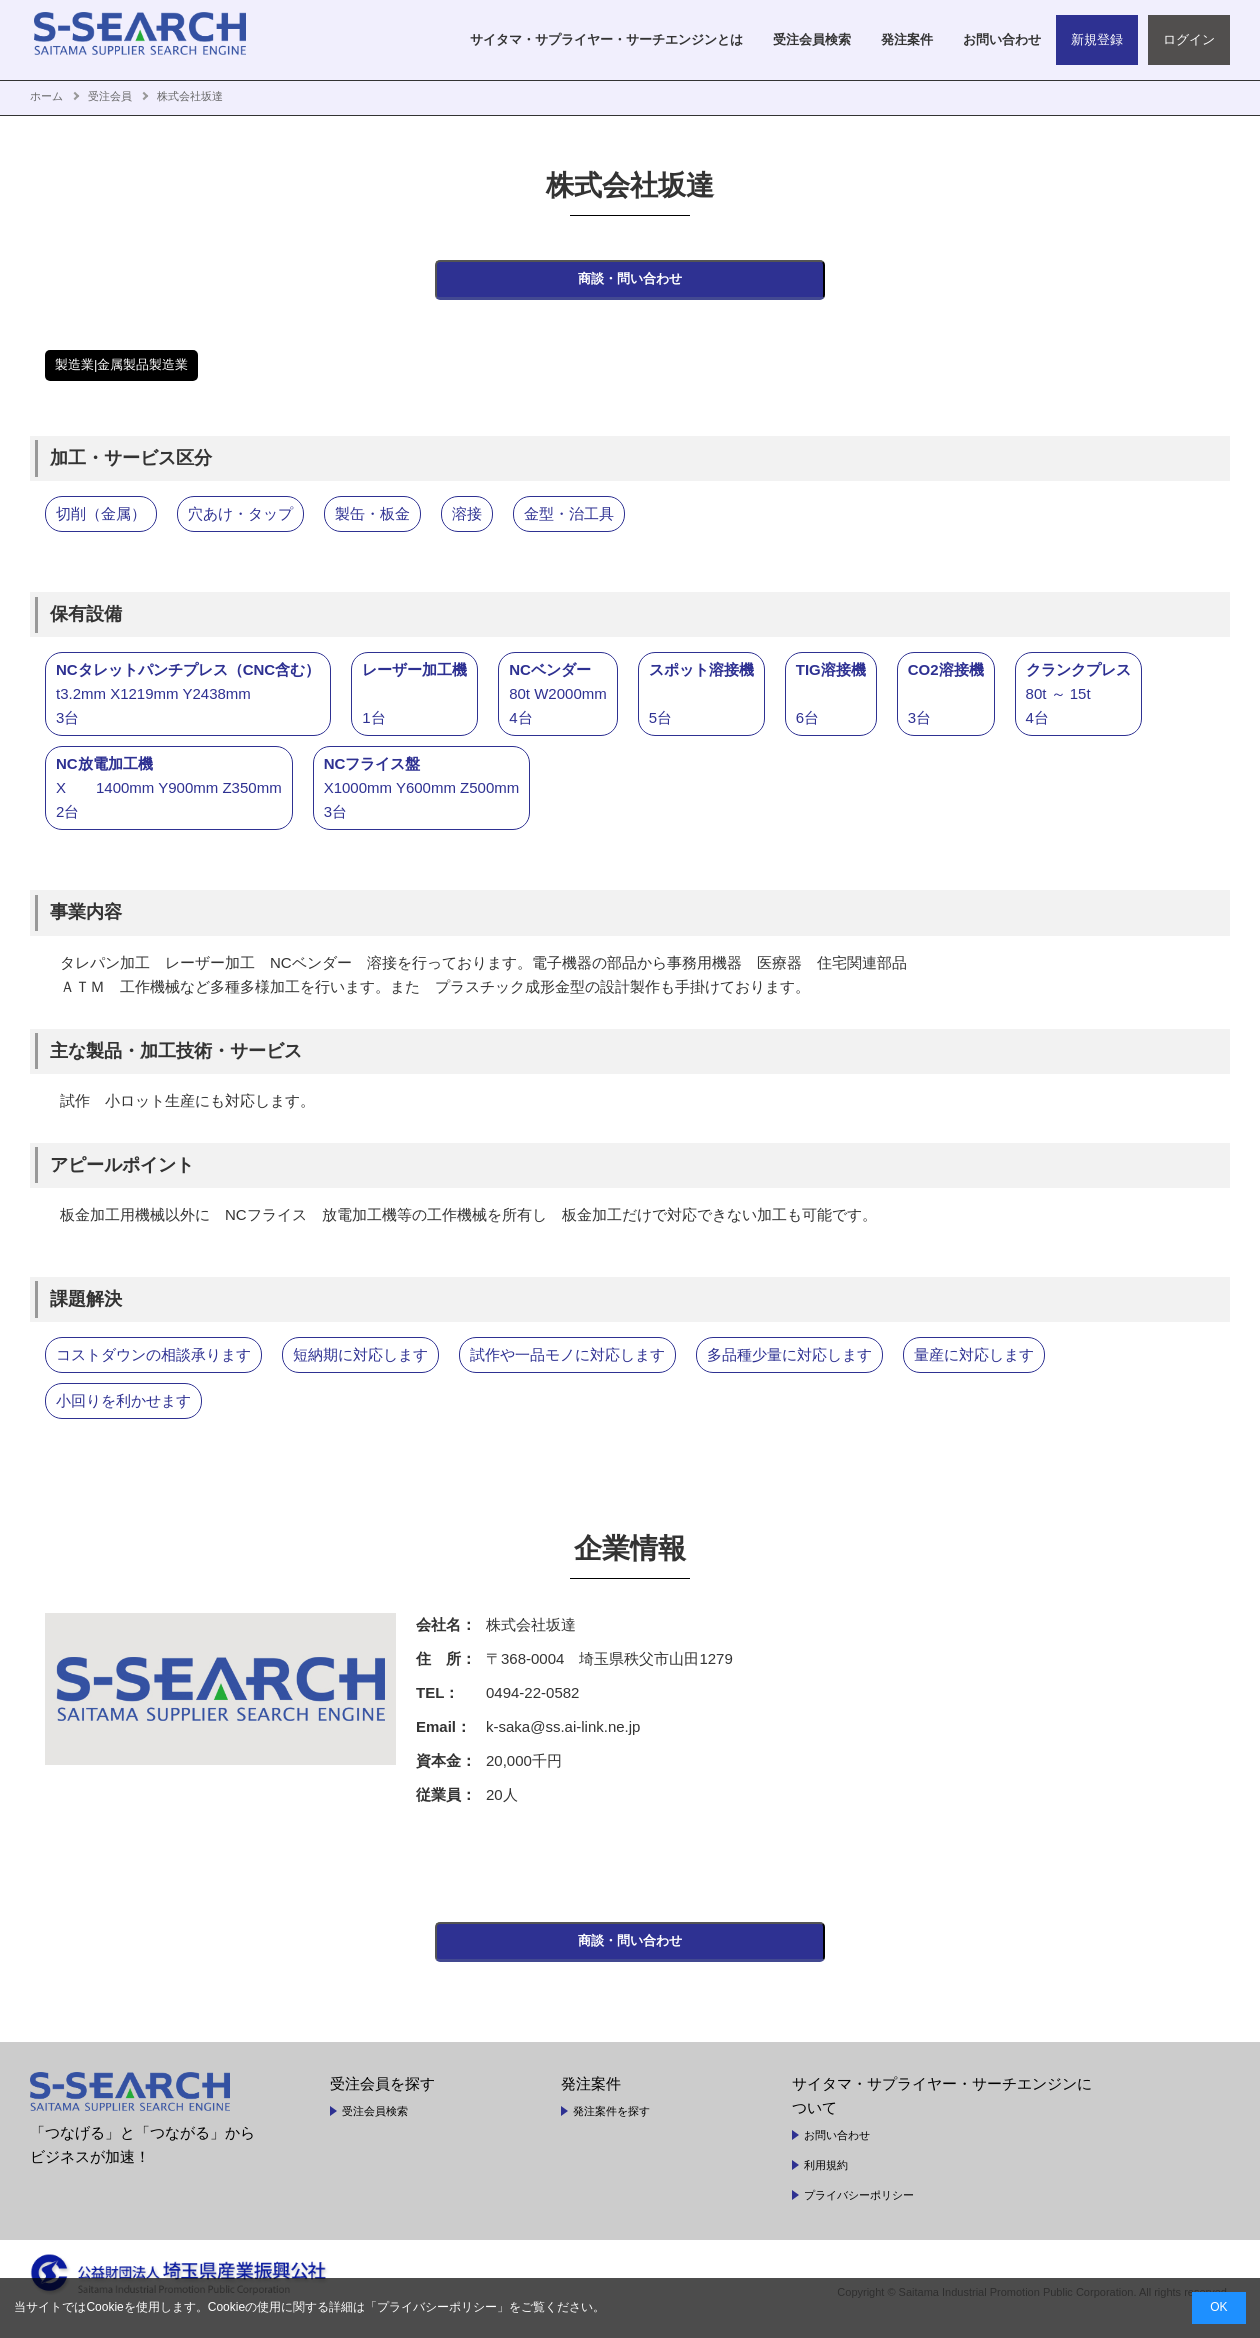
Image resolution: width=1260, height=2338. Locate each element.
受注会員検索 (375, 2129)
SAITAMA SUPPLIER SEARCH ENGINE (155, 40)
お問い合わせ (837, 2153)
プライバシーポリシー (859, 2213)
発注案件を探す (611, 2129)
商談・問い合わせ (630, 285)
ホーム (46, 96)
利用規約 (826, 2183)
